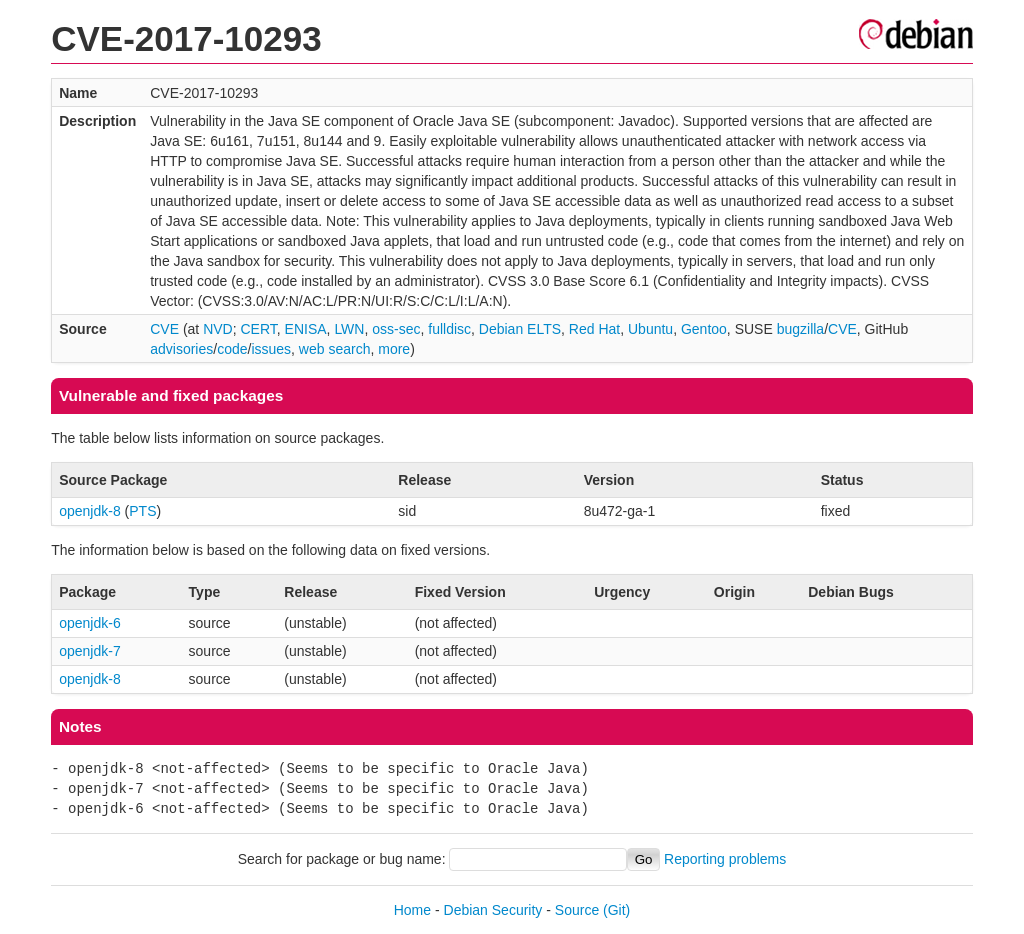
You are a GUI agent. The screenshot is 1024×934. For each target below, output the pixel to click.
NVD (218, 329)
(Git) (616, 910)
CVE (164, 329)
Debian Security (493, 910)
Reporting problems (725, 859)
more (394, 349)
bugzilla (800, 329)
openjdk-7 (90, 651)
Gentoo (704, 329)
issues (271, 349)
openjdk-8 (90, 511)
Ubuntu (650, 329)
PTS (142, 511)
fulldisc (449, 329)
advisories (181, 349)
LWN (349, 329)
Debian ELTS (520, 329)
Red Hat (594, 329)
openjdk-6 (90, 623)
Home (412, 910)
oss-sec (396, 329)
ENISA (306, 329)
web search (335, 349)
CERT (258, 329)
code (232, 349)
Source (577, 910)
